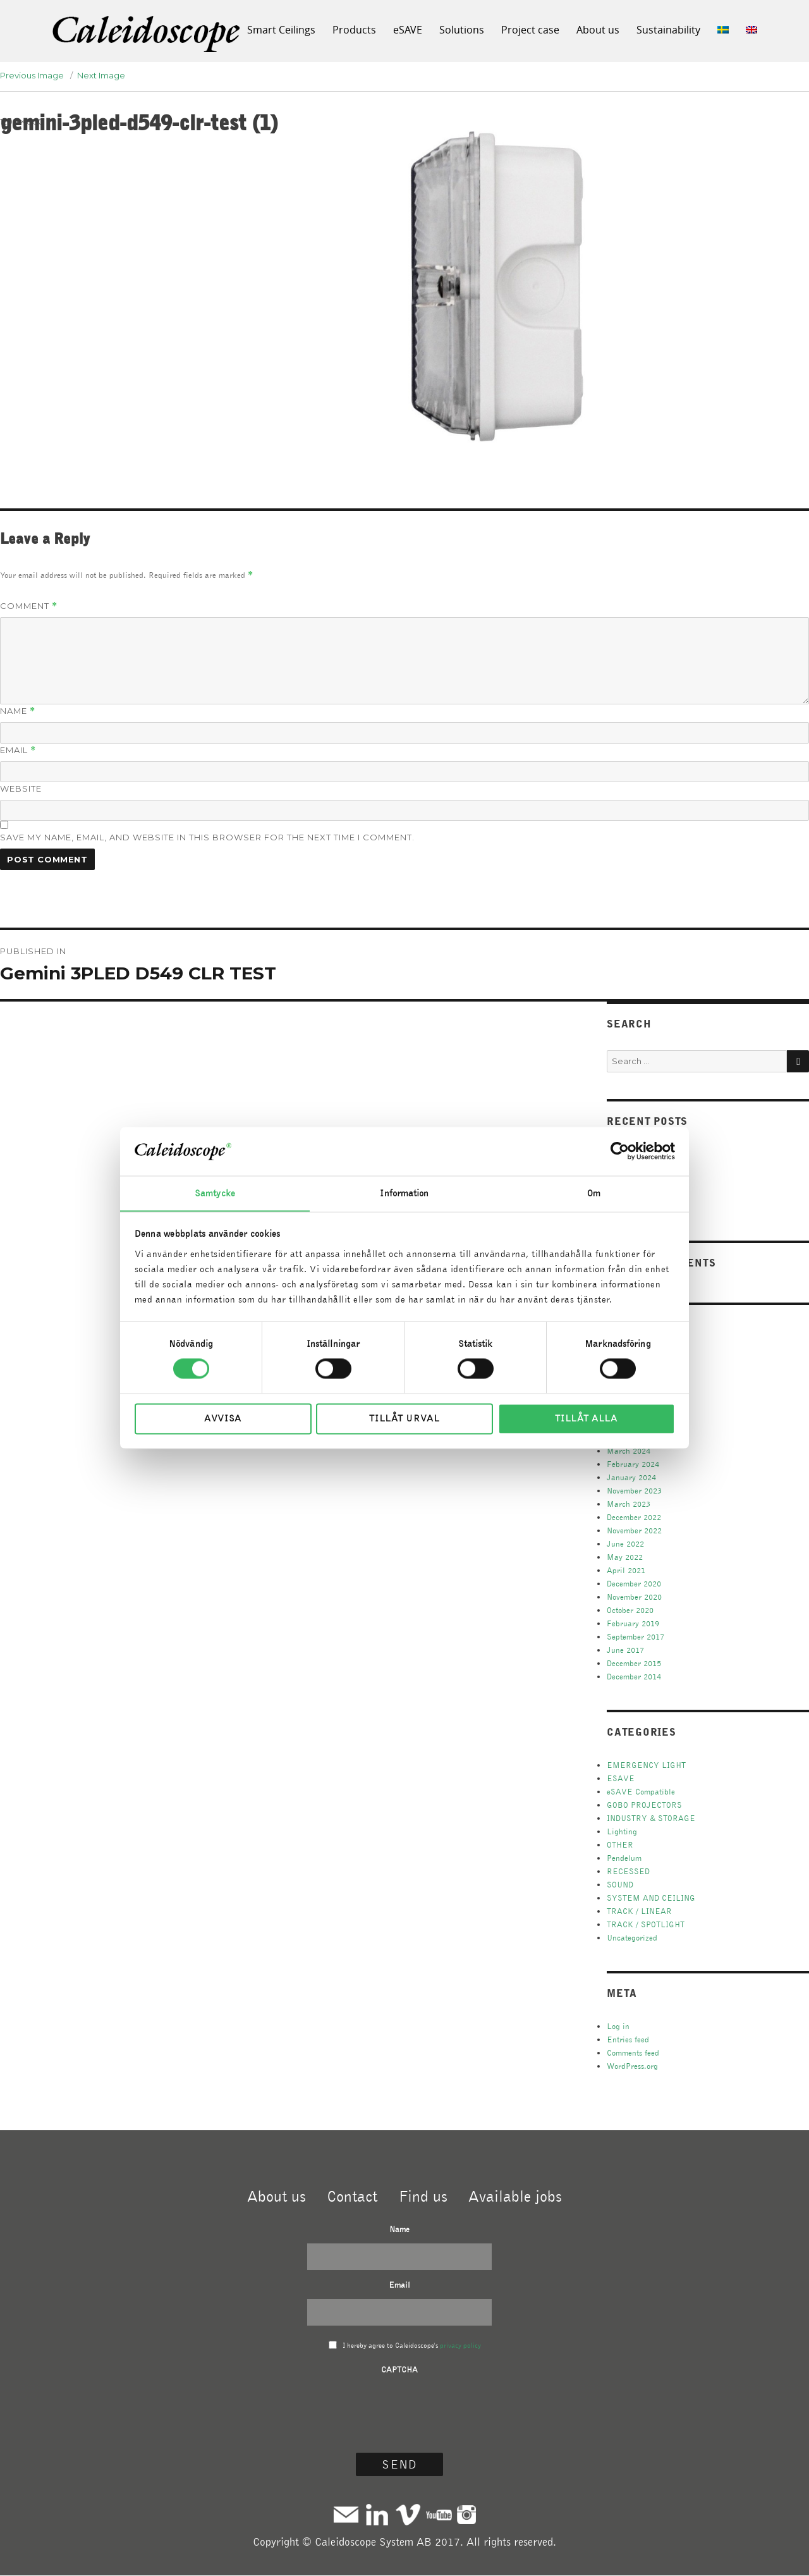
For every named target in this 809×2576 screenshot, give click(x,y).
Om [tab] (593, 1193)
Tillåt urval (404, 1419)
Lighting (622, 1831)
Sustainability (668, 30)
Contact (352, 2196)
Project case (530, 30)
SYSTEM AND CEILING (651, 1898)
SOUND (620, 1884)
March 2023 (628, 1504)
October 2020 (630, 1610)
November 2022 (634, 1530)
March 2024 (628, 1451)
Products (354, 30)
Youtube (439, 2514)
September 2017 (635, 1636)
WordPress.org (632, 2066)
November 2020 (634, 1597)
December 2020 (634, 1583)
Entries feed (628, 2039)
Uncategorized (632, 1937)
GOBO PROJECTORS (644, 1805)
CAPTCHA (399, 2369)
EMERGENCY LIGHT (646, 1765)
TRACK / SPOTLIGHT (645, 1924)
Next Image (101, 75)
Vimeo (408, 2514)
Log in (618, 2026)
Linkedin (377, 2514)
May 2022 (625, 1557)
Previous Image (32, 75)
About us (597, 30)
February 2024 (633, 1464)
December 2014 (634, 1676)
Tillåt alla (586, 1419)
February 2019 (633, 1623)
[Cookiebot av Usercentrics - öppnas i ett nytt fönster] (619, 1150)
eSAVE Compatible (641, 1791)
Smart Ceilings (281, 30)
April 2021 (626, 1570)
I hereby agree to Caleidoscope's (412, 2345)
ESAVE (621, 1778)
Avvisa (222, 1419)
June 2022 (625, 1544)
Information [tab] (404, 1193)
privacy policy (460, 2345)
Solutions (461, 30)
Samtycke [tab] (215, 1193)
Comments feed (633, 2053)
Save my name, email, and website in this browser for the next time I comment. (207, 837)
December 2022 (634, 1517)
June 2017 (625, 1650)
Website (21, 788)
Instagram (466, 2514)
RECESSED (628, 1871)
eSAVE (407, 30)
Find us (423, 2196)
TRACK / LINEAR (639, 1911)
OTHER (620, 1844)
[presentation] (399, 2407)
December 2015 (634, 1663)
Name (17, 711)
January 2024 (631, 1477)
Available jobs (515, 2196)
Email (18, 750)
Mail (346, 2514)
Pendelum (624, 1858)
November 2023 (634, 1490)
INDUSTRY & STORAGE (651, 1818)
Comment (29, 606)
